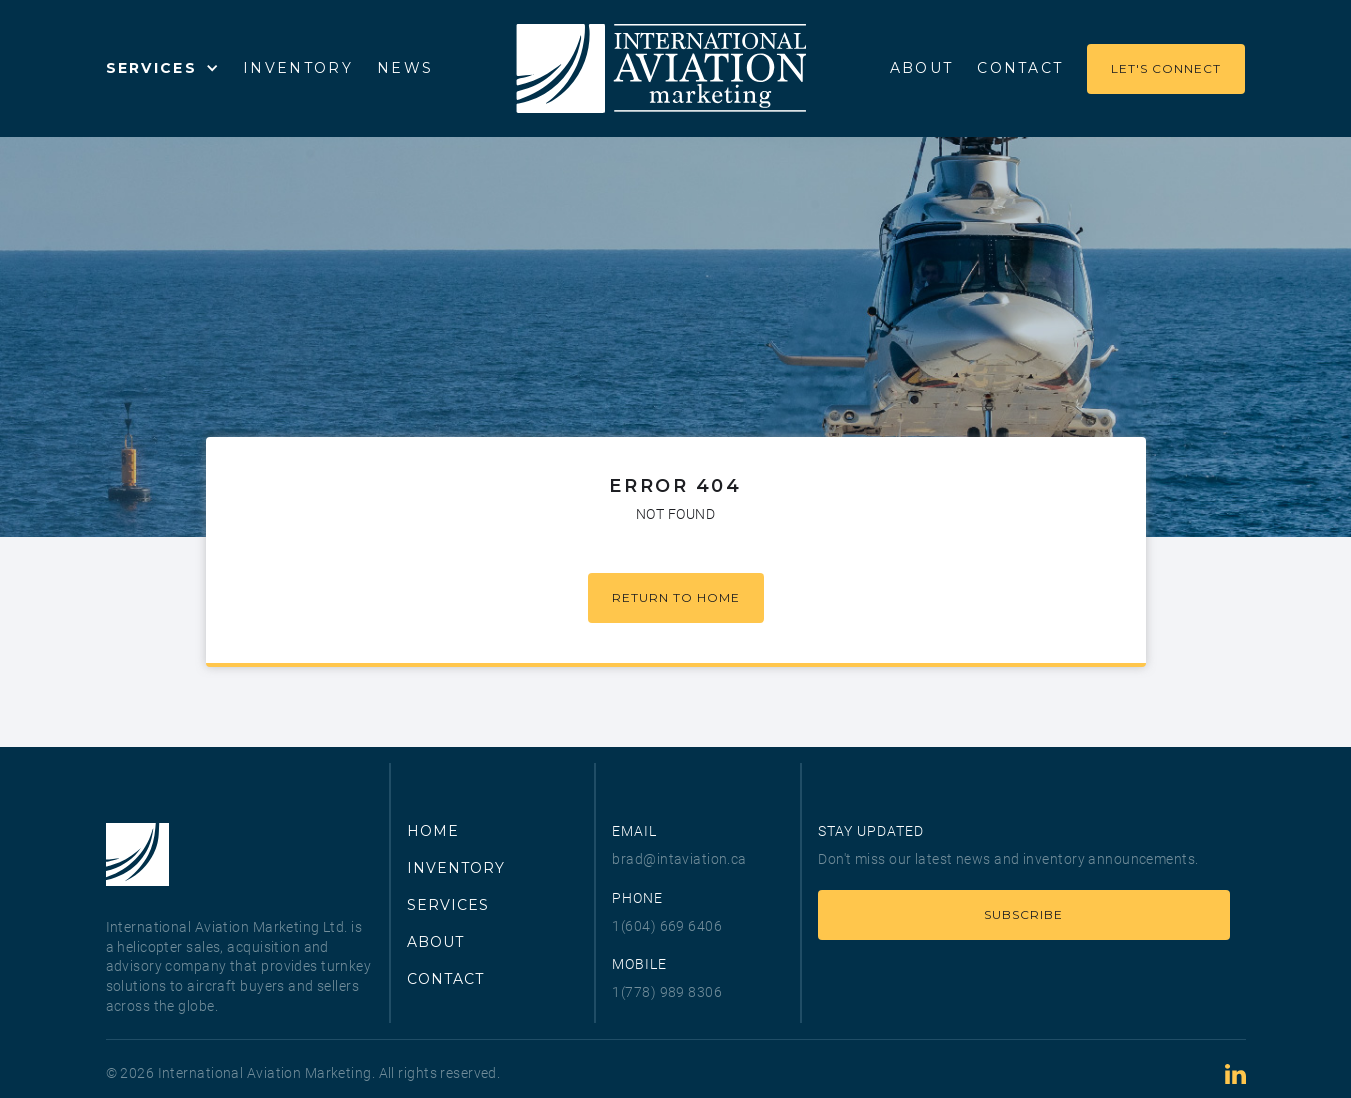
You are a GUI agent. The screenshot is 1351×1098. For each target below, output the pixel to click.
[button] (163, 68)
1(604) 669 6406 (667, 926)
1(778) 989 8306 (667, 992)
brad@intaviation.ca (679, 859)
